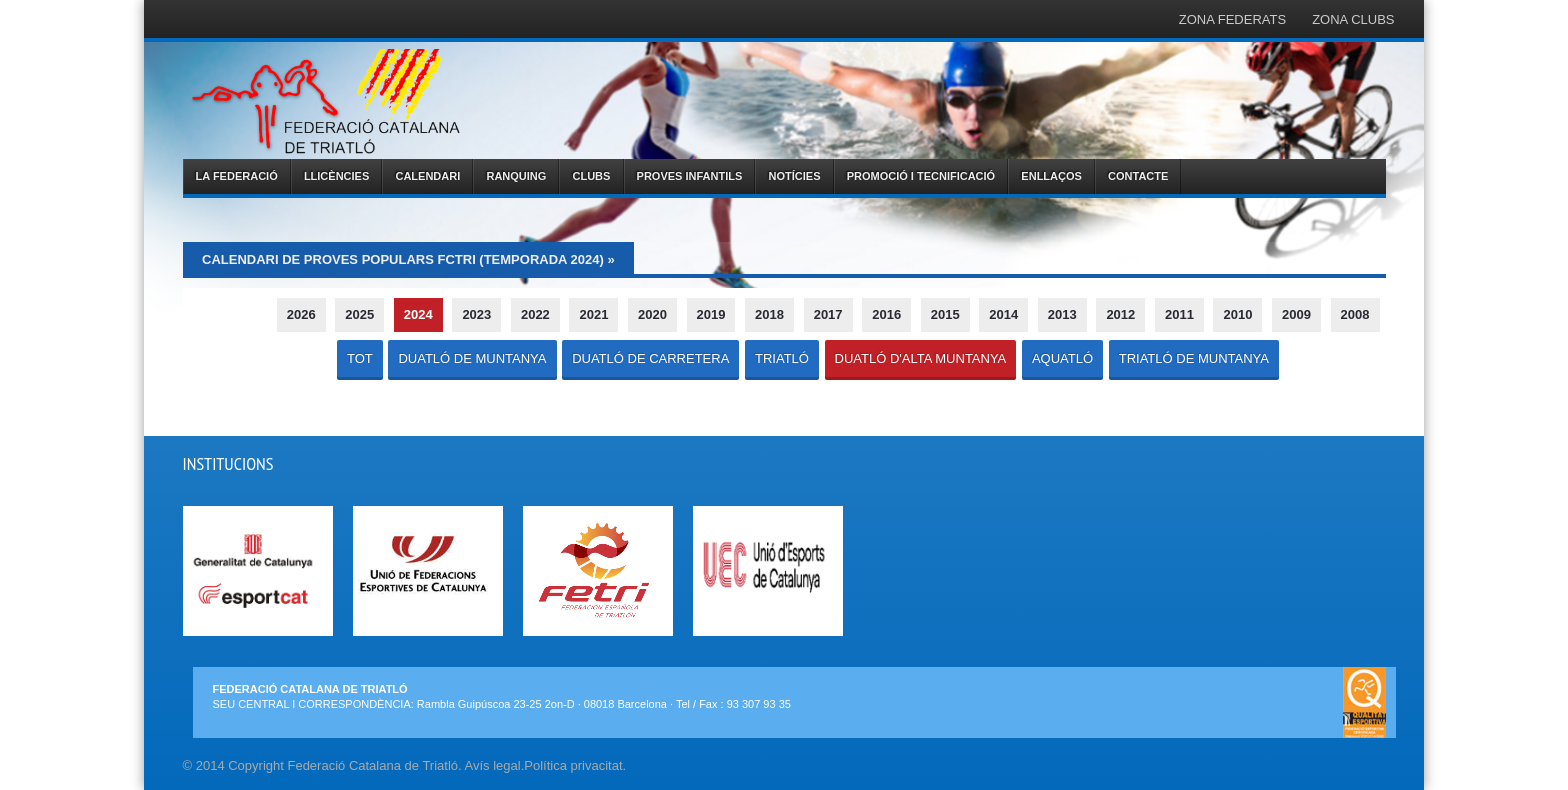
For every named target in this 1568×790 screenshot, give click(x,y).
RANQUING (516, 176)
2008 (1355, 314)
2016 (886, 314)
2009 (1296, 314)
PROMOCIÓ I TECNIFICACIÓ (921, 176)
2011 (1179, 314)
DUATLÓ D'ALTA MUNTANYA (921, 358)
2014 (1003, 314)
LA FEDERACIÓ (237, 176)
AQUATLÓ (1062, 358)
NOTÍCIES (795, 176)
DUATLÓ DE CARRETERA (650, 358)
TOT (360, 358)
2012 (1120, 314)
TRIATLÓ (782, 358)
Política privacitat (573, 765)
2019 (711, 314)
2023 (476, 314)
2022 (535, 314)
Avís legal (493, 765)
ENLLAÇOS (1051, 176)
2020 (652, 314)
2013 (1062, 314)
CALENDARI (427, 176)
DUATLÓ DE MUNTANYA (472, 358)
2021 (593, 314)
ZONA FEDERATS (1232, 19)
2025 (359, 314)
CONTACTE (1138, 176)
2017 (828, 314)
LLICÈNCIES (336, 176)
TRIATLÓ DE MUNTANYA (1194, 358)
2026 (301, 314)
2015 (945, 314)
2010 (1237, 314)
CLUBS (592, 176)
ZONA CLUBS (1353, 19)
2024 (418, 314)
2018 (769, 314)
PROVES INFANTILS (690, 176)
